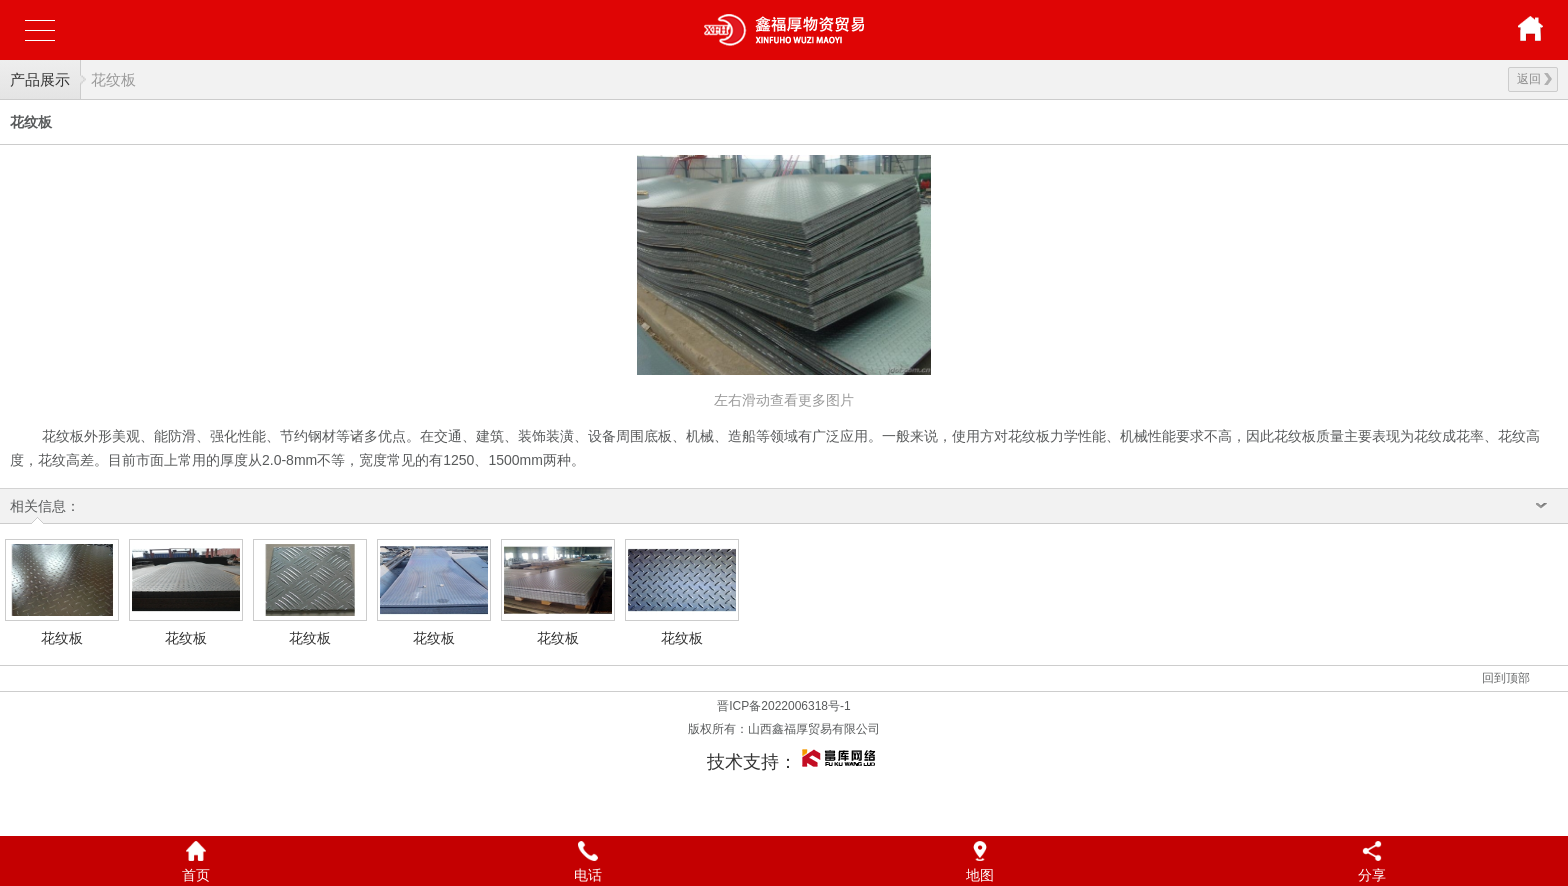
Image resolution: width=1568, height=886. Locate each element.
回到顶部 (1506, 678)
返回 (1534, 79)
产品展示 (40, 79)
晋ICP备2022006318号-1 (783, 706)
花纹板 (113, 79)
